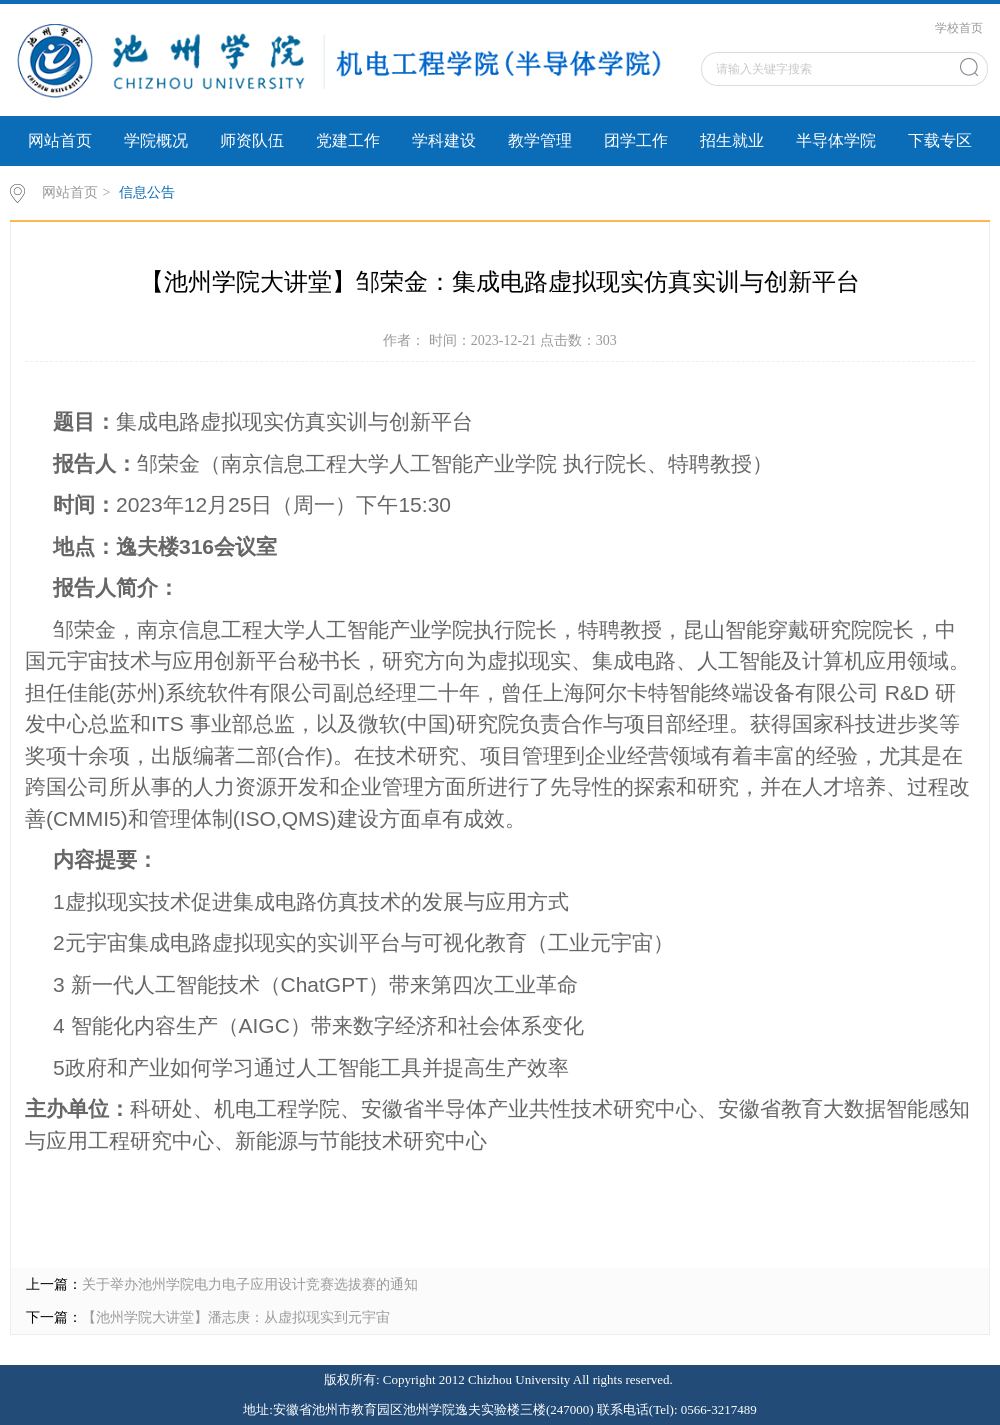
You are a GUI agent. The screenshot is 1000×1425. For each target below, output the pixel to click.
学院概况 (156, 140)
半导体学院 (836, 140)
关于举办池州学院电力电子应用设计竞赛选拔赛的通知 (250, 1284)
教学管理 (540, 140)
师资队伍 (252, 140)
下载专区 (940, 140)
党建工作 (348, 140)
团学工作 (636, 140)
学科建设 (444, 140)
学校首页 (959, 28)
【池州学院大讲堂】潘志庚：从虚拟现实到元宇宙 (236, 1317)
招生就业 (732, 140)
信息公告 (147, 192)
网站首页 (60, 140)
